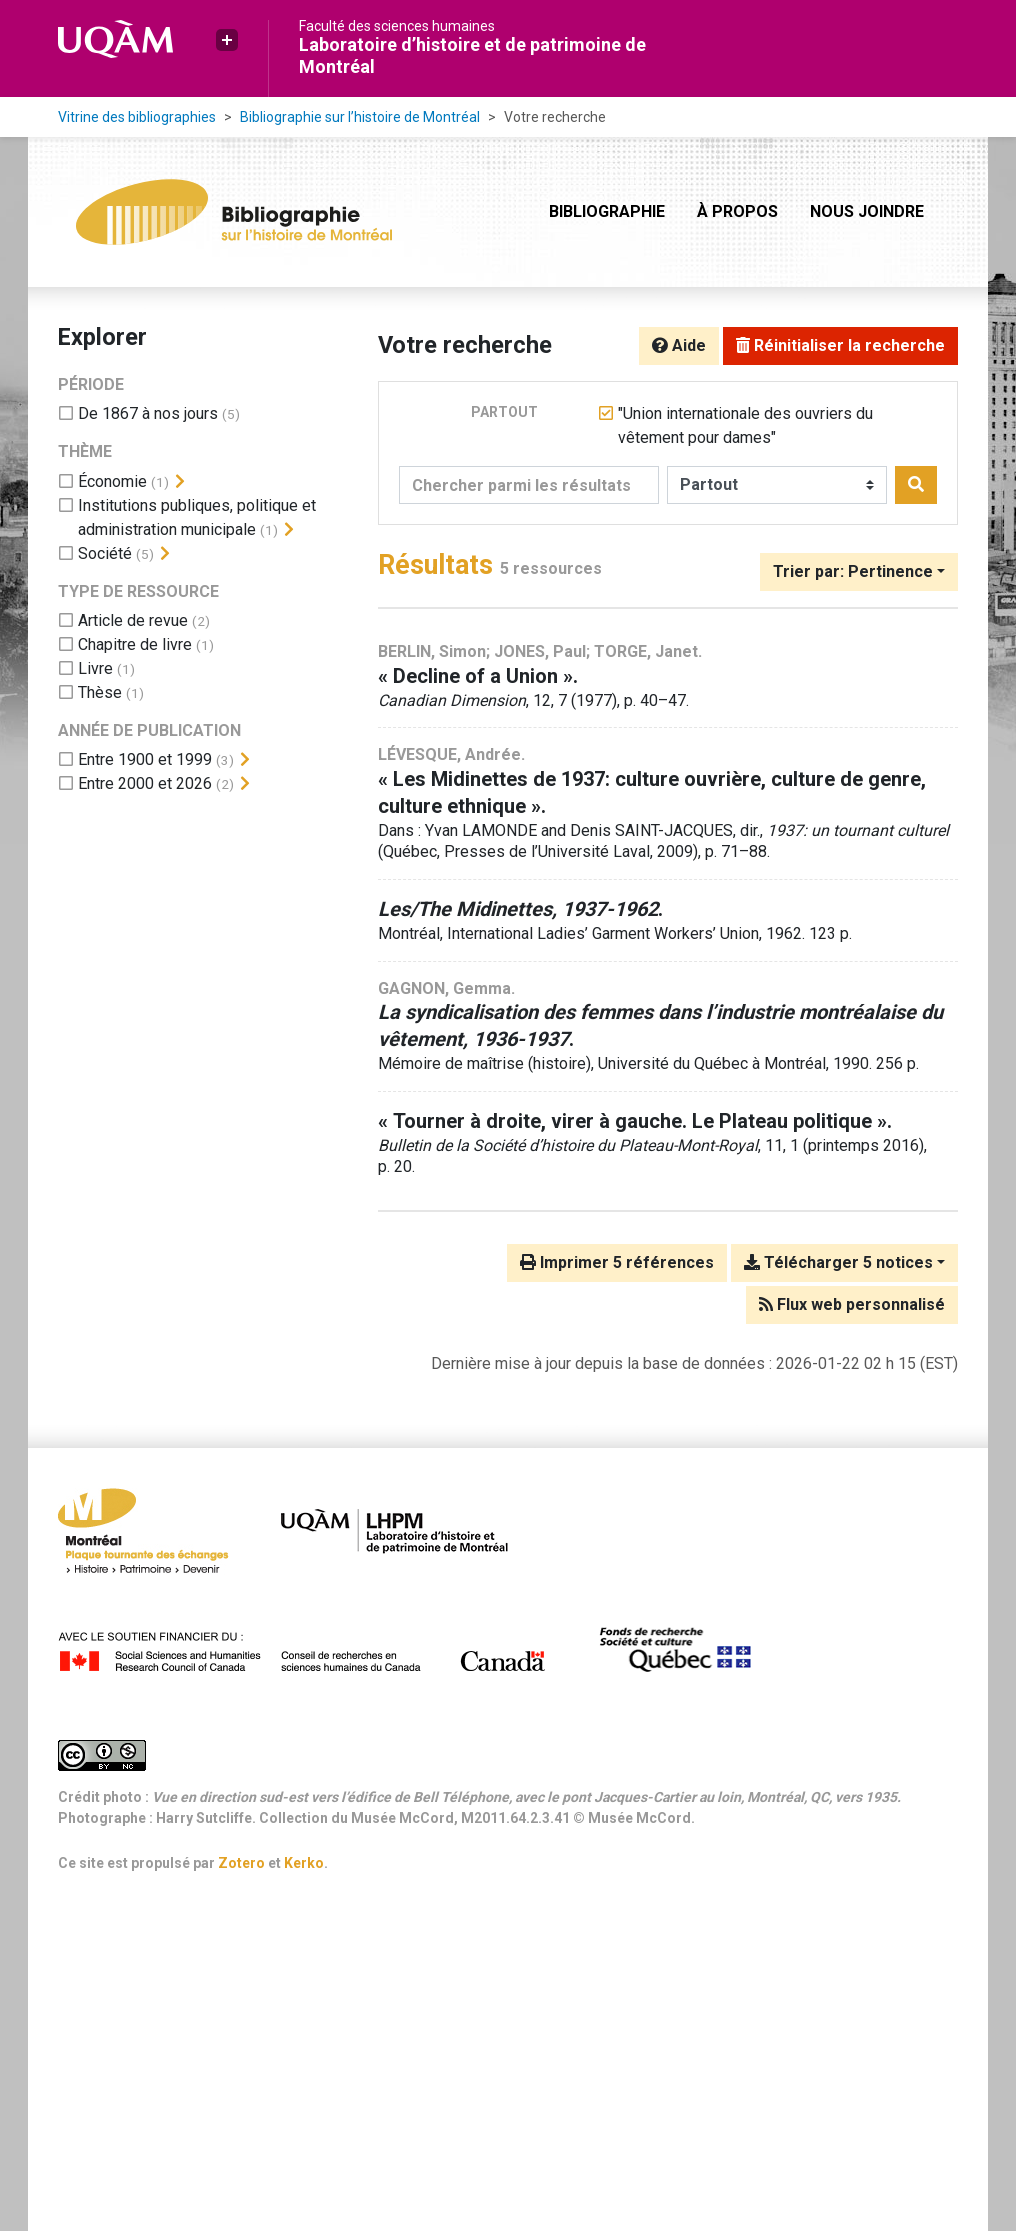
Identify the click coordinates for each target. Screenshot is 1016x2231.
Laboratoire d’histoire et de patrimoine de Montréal (472, 55)
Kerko (304, 1863)
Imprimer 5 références (617, 1262)
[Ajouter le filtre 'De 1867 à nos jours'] (148, 413)
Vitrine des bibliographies (137, 117)
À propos (737, 211)
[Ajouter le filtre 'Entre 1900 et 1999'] (145, 759)
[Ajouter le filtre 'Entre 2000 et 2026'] (145, 783)
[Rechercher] (916, 485)
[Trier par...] (859, 572)
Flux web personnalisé (852, 1304)
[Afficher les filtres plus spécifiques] (180, 482)
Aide (679, 345)
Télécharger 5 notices (838, 1262)
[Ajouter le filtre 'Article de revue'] (133, 620)
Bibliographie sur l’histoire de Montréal (360, 117)
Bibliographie (607, 211)
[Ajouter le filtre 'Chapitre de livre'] (135, 644)
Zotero (241, 1863)
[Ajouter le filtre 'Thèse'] (100, 692)
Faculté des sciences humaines (397, 26)
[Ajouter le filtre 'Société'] (105, 553)
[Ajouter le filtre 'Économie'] (112, 481)
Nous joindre (867, 211)
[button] (227, 40)
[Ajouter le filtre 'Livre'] (95, 668)
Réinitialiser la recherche (840, 345)
